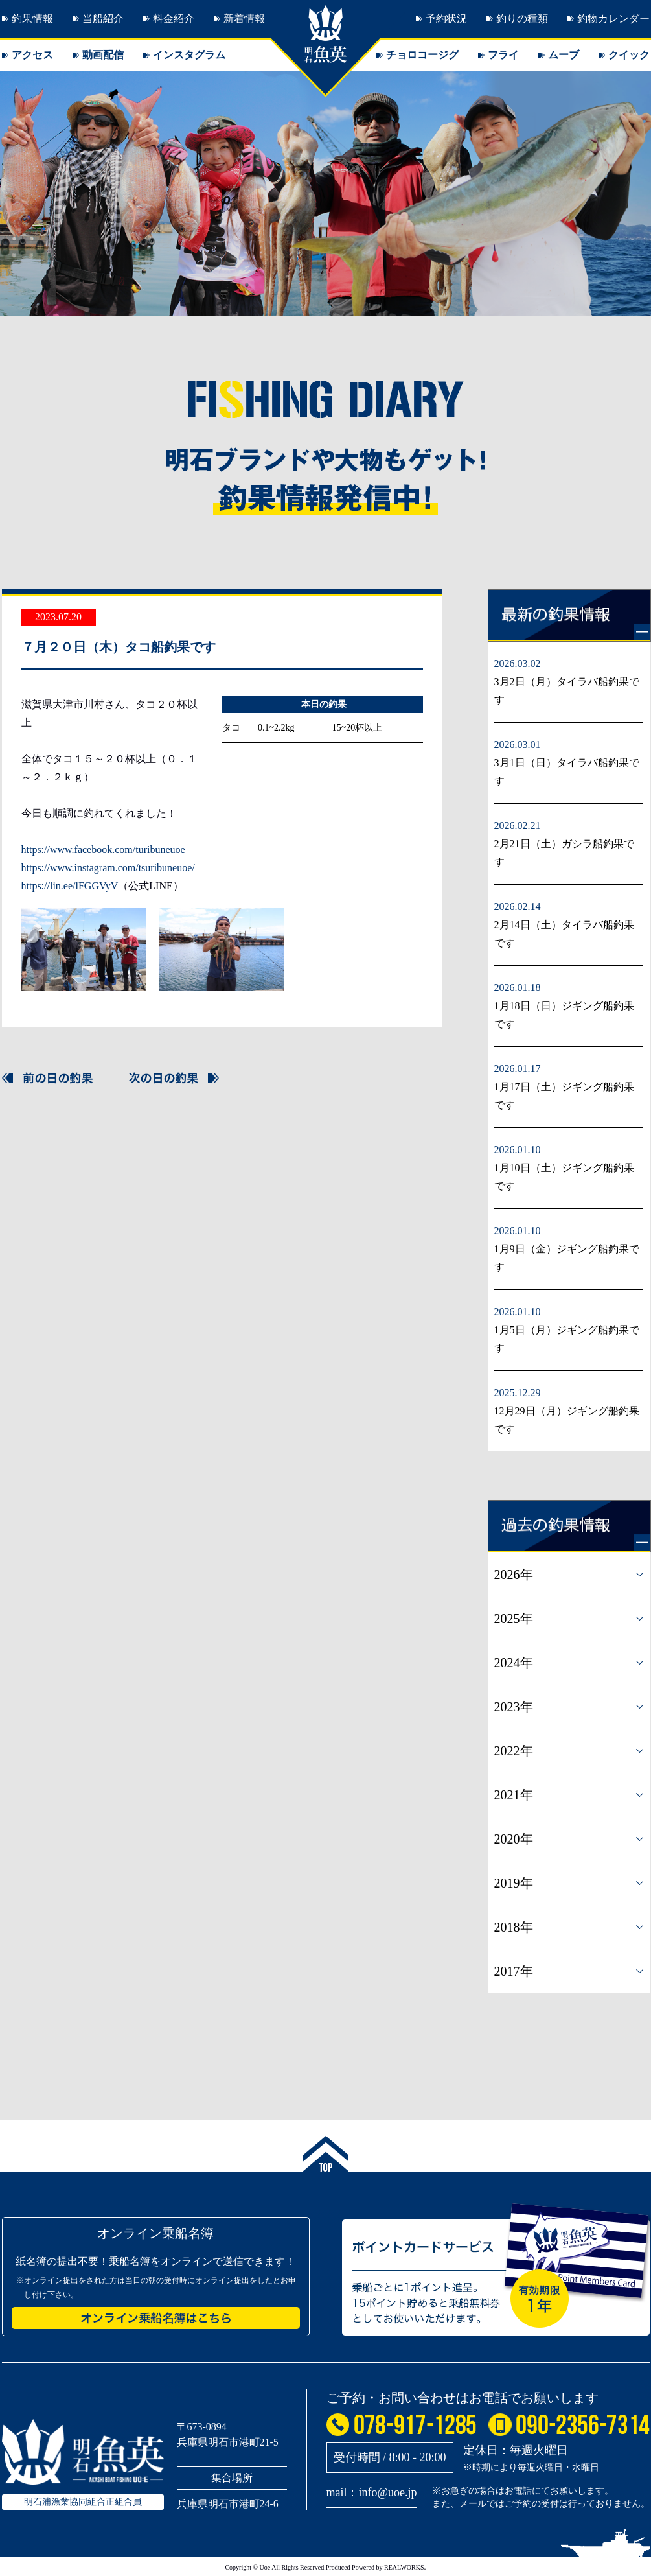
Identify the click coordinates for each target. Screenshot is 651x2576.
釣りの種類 (522, 18)
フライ (503, 54)
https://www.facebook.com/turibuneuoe (103, 849)
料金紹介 (173, 18)
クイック (629, 54)
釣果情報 (32, 18)
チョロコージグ (422, 54)
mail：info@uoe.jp (371, 2492)
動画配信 (103, 54)
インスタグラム (189, 54)
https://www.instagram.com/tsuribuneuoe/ (108, 867)
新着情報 (244, 18)
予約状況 (446, 18)
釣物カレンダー (613, 18)
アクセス (32, 54)
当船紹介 (103, 18)
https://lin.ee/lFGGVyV (70, 885)
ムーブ (563, 54)
